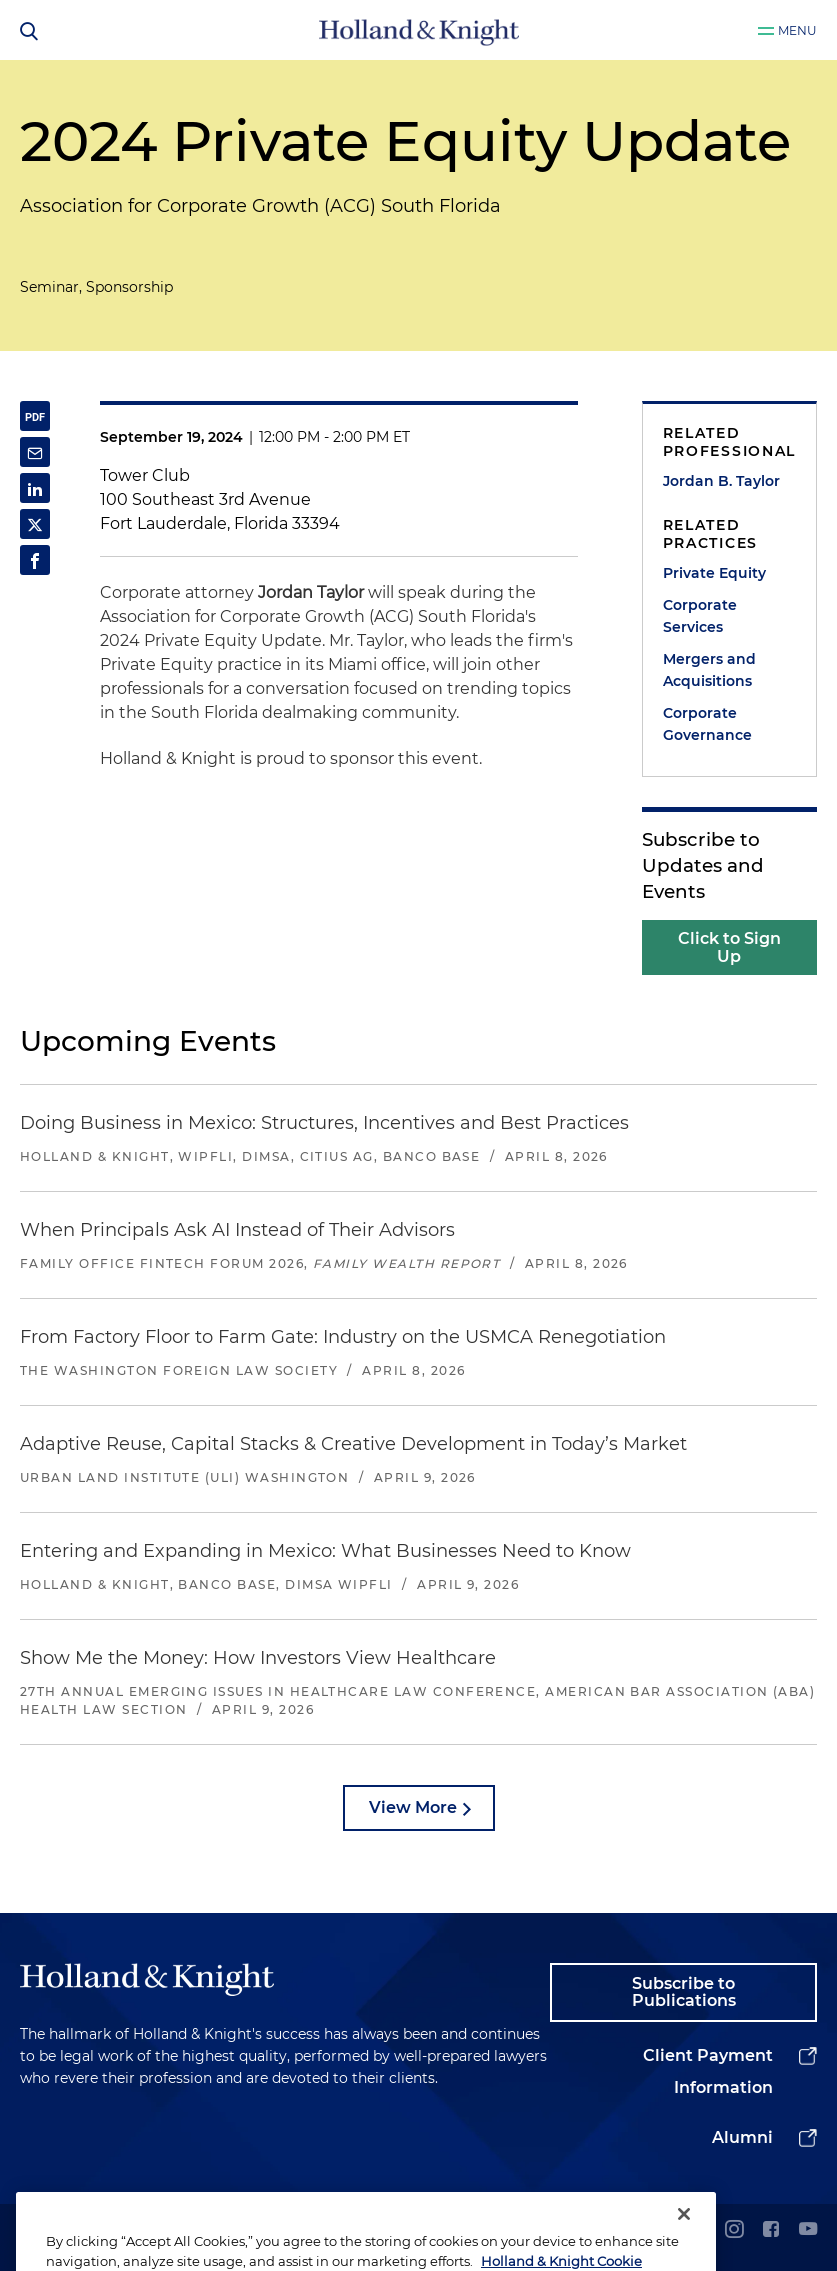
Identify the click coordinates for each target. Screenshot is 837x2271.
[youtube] (808, 2230)
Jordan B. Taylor (721, 481)
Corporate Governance (707, 724)
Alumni (742, 2137)
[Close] (684, 2242)
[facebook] (771, 2230)
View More (413, 1807)
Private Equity (714, 573)
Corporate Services (700, 616)
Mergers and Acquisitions (709, 670)
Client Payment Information (708, 2071)
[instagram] (734, 2230)
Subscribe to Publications (684, 1992)
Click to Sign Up (729, 947)
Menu (797, 30)
